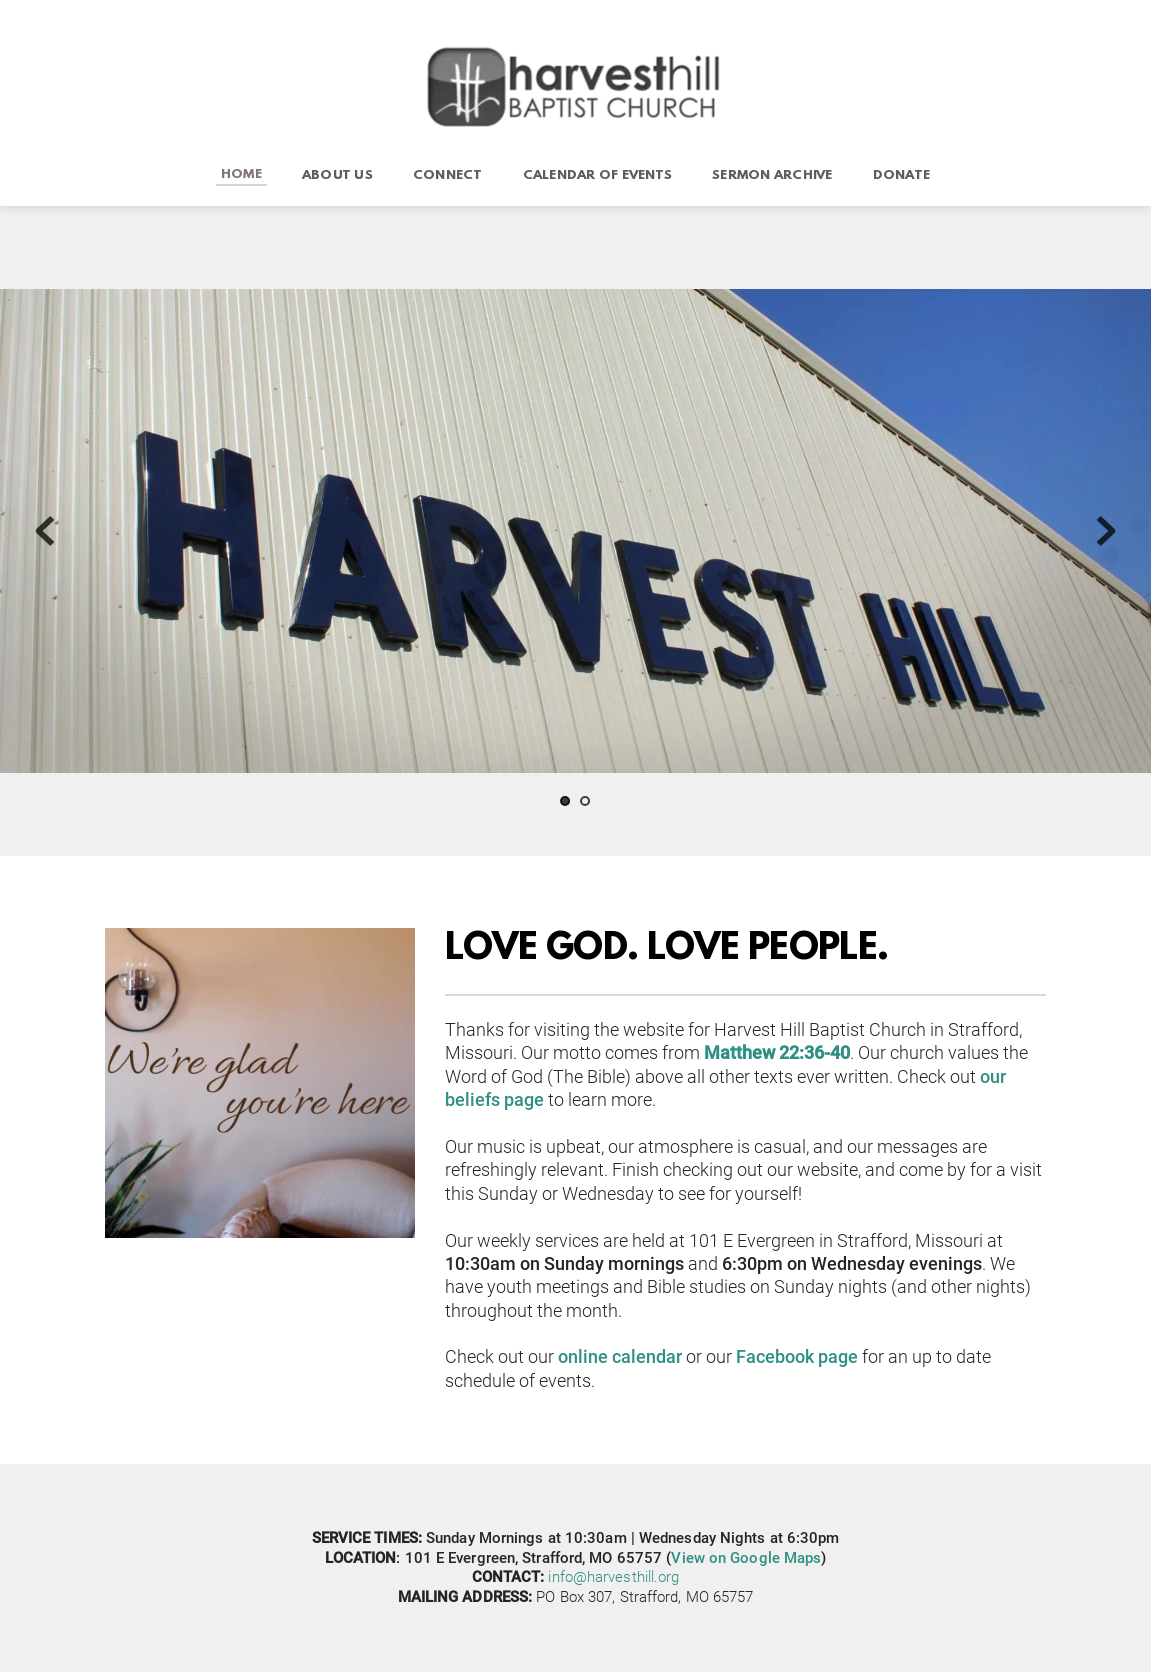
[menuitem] (241, 175)
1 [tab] (565, 801)
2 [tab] (585, 801)
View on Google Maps (746, 1558)
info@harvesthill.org (613, 1577)
